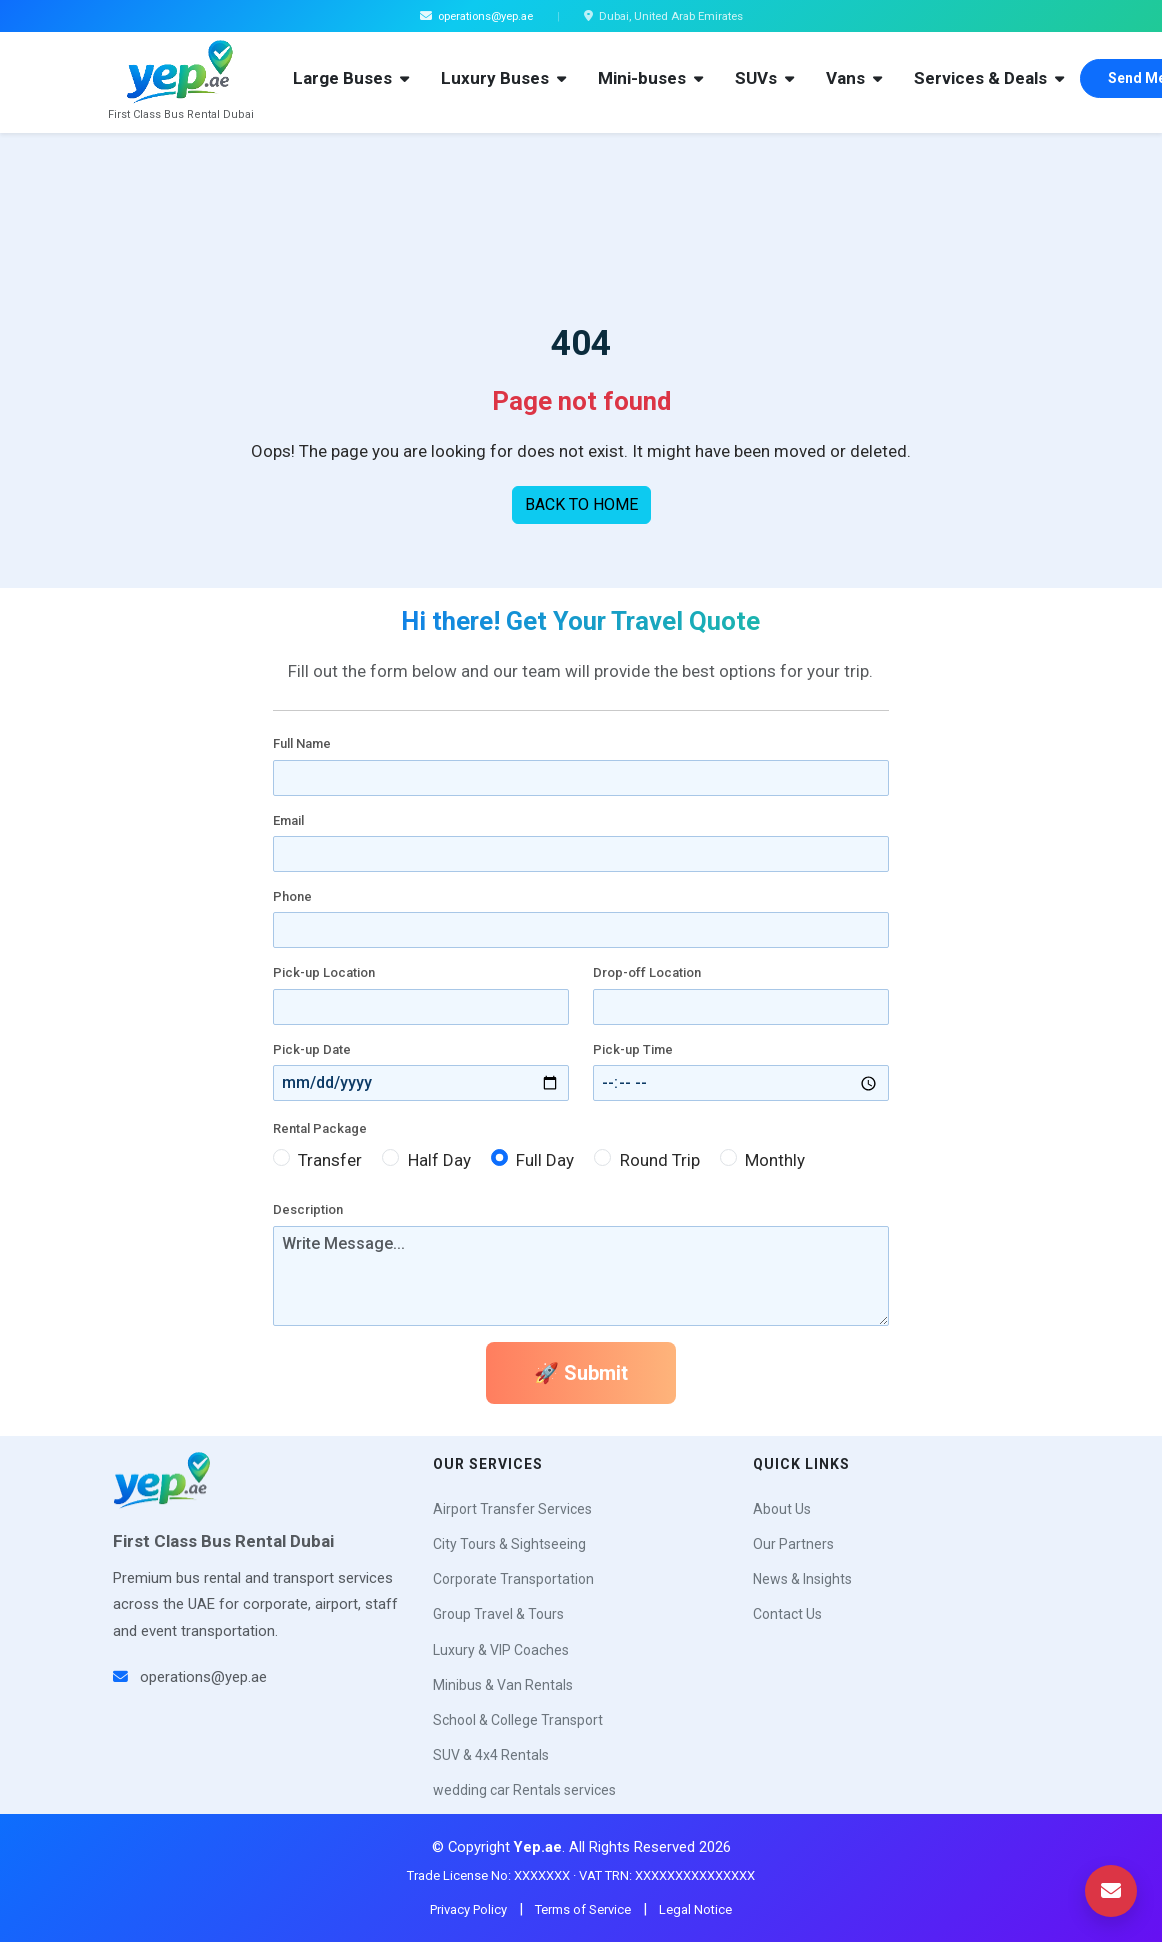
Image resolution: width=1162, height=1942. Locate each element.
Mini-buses (650, 78)
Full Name (302, 743)
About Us (782, 1509)
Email (288, 820)
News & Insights (802, 1579)
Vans (854, 78)
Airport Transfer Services (512, 1509)
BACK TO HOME (581, 504)
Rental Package (320, 1128)
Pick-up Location (324, 972)
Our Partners (793, 1544)
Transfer (330, 1160)
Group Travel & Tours (498, 1614)
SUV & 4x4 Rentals (491, 1755)
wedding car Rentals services (524, 1790)
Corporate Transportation (513, 1579)
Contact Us (787, 1614)
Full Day (545, 1160)
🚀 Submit (581, 1373)
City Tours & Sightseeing (509, 1544)
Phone (292, 896)
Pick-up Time (633, 1049)
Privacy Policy (468, 1909)
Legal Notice (695, 1909)
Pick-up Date (312, 1049)
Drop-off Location (647, 972)
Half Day (439, 1160)
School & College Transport (518, 1720)
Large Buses (351, 78)
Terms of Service (583, 1909)
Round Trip (660, 1160)
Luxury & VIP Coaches (501, 1650)
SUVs (764, 78)
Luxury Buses (503, 78)
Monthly (775, 1160)
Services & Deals (989, 78)
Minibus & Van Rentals (503, 1685)
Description (308, 1209)
